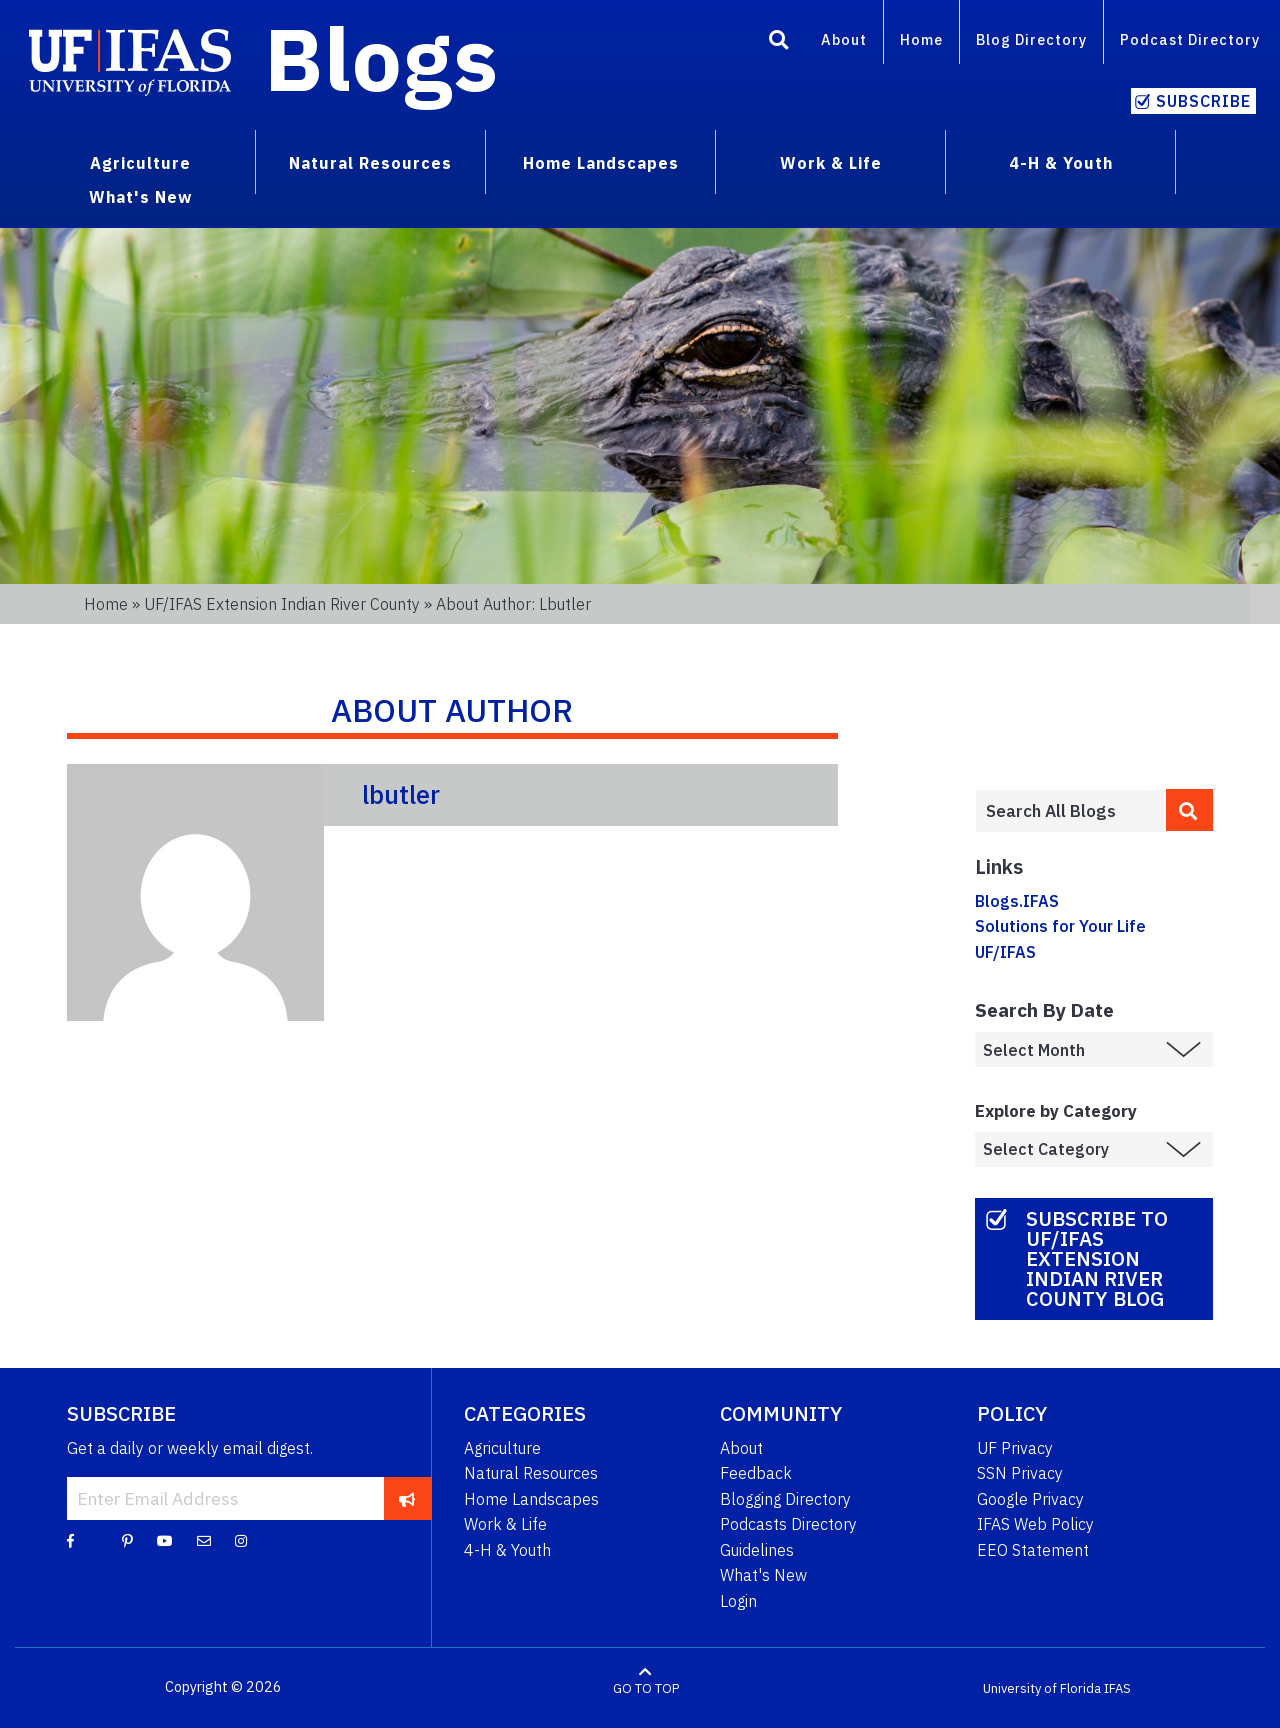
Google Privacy (1030, 1499)
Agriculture (502, 1448)
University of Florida (1042, 1687)
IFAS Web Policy (1035, 1524)
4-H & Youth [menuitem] (1061, 163)
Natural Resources (531, 1473)
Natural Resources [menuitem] (370, 163)
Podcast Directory (1190, 39)
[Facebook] (70, 1540)
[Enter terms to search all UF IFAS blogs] (1070, 811)
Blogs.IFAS (1017, 901)
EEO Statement (1033, 1550)
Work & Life (505, 1524)
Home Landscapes (531, 1499)
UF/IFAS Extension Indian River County (282, 604)
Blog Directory (1031, 39)
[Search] (779, 43)
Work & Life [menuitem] (831, 163)
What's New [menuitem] (140, 197)
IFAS (1117, 1687)
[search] (1190, 810)
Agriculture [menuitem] (140, 163)
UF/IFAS (1005, 952)
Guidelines (757, 1550)
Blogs (381, 58)
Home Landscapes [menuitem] (601, 163)
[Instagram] (241, 1540)
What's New (763, 1575)
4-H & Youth (507, 1550)
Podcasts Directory (788, 1524)
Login (738, 1601)
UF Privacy (1015, 1448)
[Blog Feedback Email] (204, 1540)
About (844, 39)
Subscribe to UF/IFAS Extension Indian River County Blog (1097, 1258)
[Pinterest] (127, 1540)
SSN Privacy (1020, 1473)
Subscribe (1203, 101)
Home (921, 39)
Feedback (756, 1473)
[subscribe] (407, 1498)
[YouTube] (165, 1540)
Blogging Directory (785, 1499)
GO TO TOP (646, 1687)
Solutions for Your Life (1060, 926)
